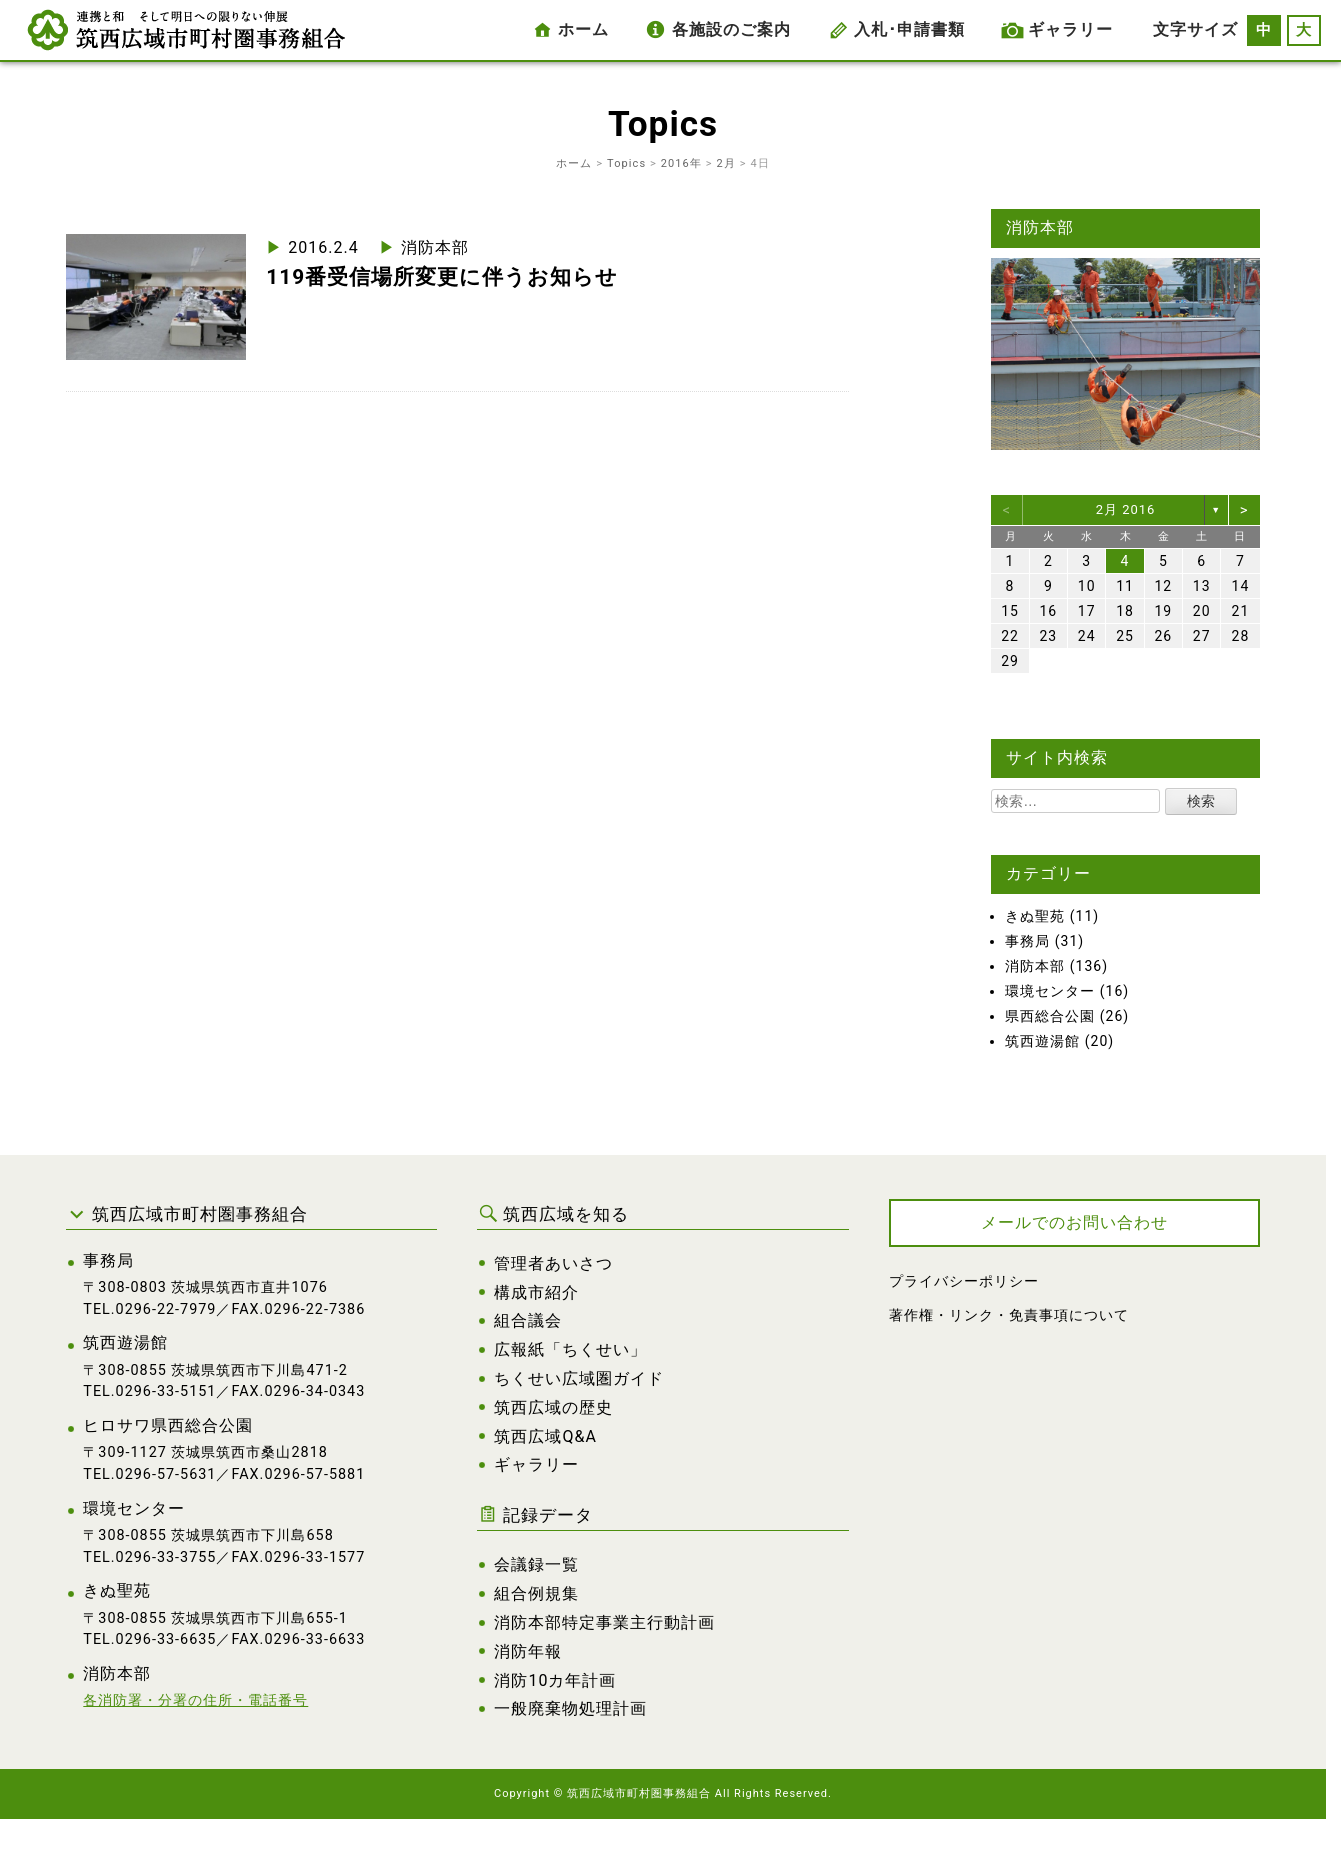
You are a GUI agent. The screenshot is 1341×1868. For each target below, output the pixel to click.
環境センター (1050, 991)
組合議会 (528, 1320)
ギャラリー (1070, 29)
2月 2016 (1126, 509)
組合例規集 (536, 1593)
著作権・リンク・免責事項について (1009, 1315)
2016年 (681, 163)
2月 (726, 163)
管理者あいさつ (553, 1263)
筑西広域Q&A (545, 1436)
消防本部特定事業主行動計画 (604, 1622)
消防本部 (435, 247)
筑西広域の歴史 (553, 1407)
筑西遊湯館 (1042, 1041)
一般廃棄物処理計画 (570, 1708)
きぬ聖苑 (1035, 916)
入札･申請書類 (909, 29)
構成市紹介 (536, 1292)
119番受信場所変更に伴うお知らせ (442, 277)
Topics (626, 163)
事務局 (1027, 941)
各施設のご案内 (731, 29)
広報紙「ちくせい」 (570, 1349)
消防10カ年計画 (555, 1680)
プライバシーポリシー (964, 1281)
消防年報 (528, 1651)
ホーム (583, 29)
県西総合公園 (1050, 1016)
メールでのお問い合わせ (1074, 1222)
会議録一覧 (536, 1564)
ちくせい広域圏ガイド (579, 1378)
